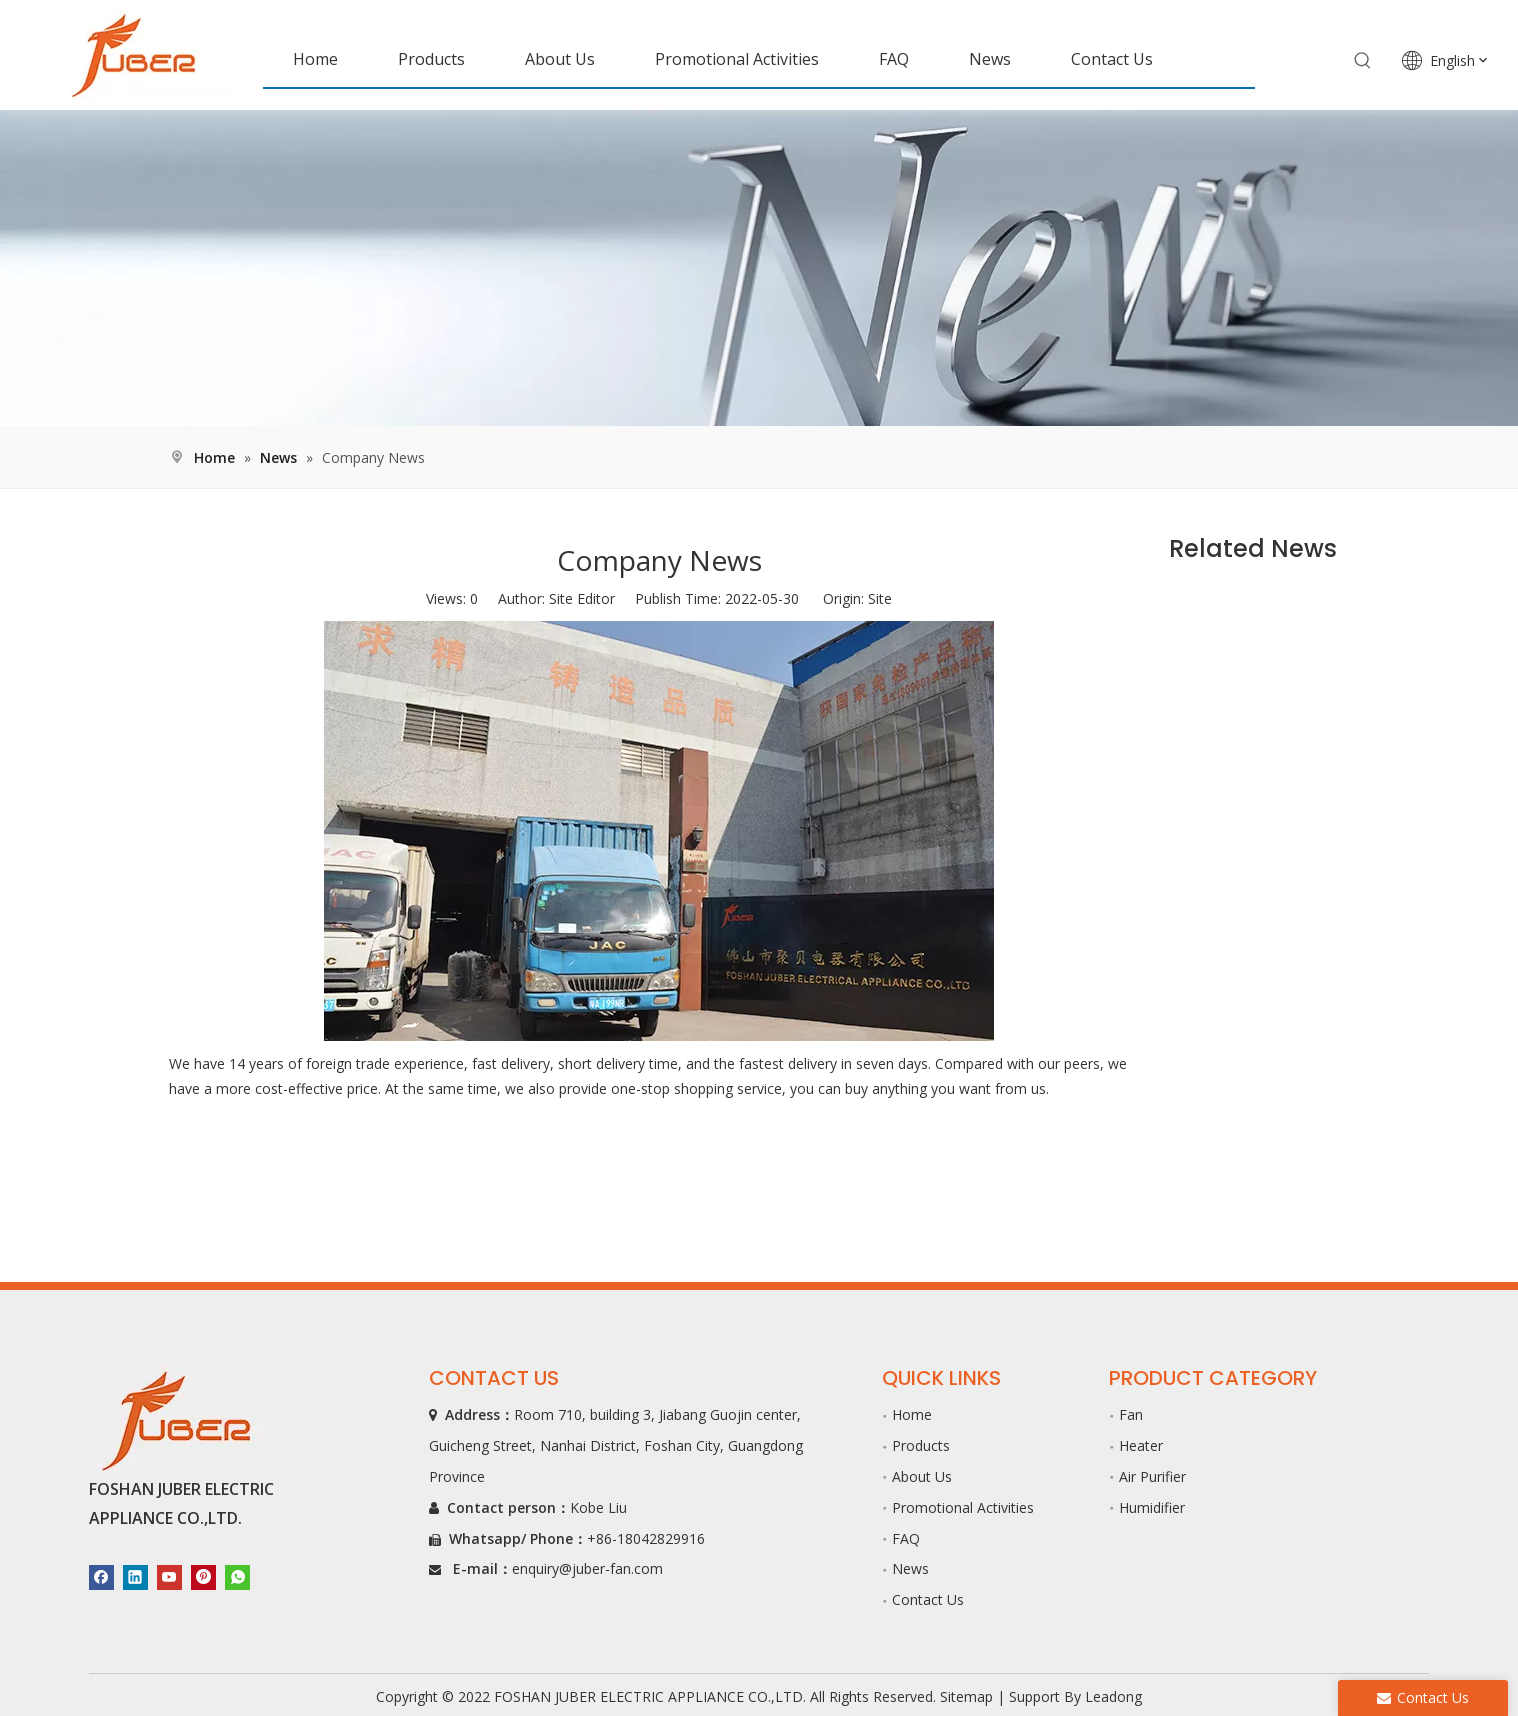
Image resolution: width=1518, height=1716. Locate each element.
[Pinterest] (203, 1576)
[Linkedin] (135, 1576)
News (910, 1568)
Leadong (1113, 1696)
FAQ (906, 1538)
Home (912, 1414)
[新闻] (759, 268)
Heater (1141, 1445)
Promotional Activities (963, 1507)
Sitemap (966, 1696)
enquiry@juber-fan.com (587, 1568)
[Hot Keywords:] (1363, 61)
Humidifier (1152, 1507)
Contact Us (928, 1599)
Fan (1131, 1414)
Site (880, 598)
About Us (922, 1476)
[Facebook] (101, 1576)
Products (921, 1445)
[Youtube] (169, 1576)
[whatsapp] (237, 1576)
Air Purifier (1152, 1476)
